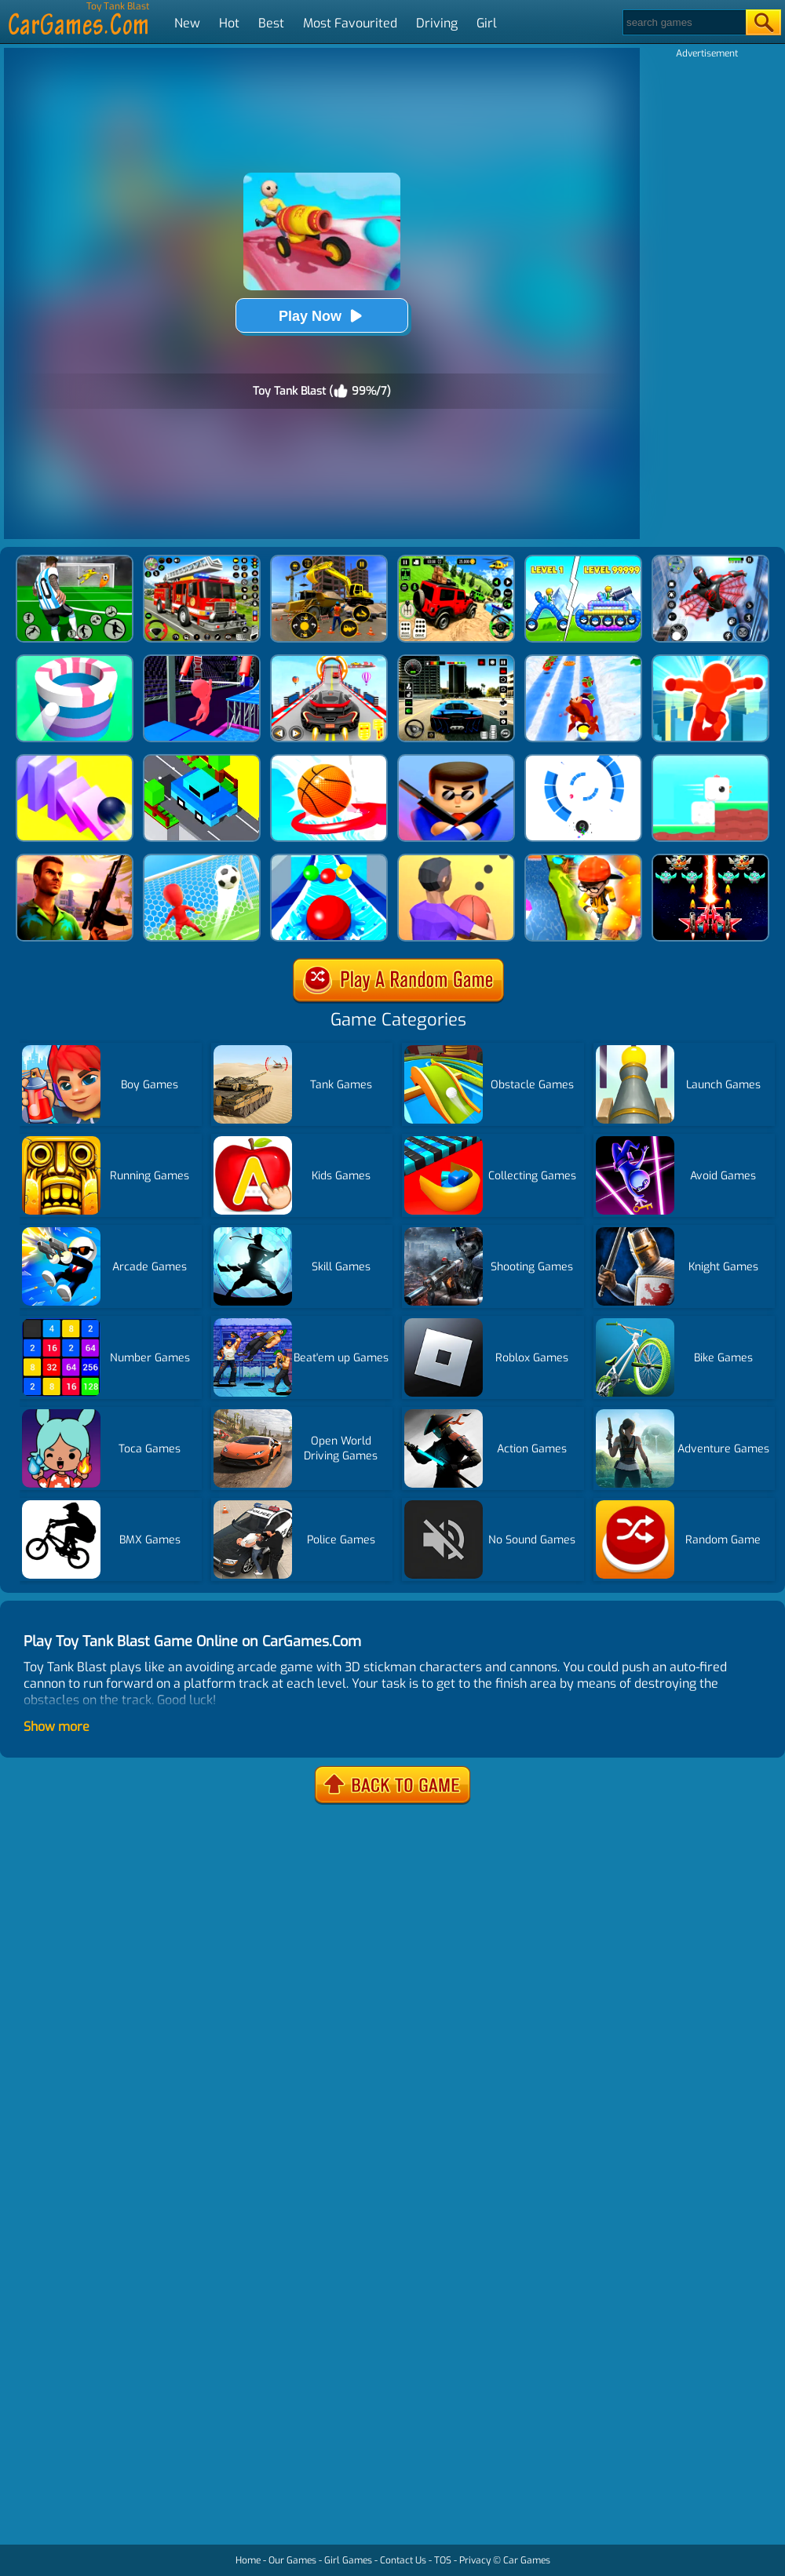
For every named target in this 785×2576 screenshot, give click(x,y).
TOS (442, 2560)
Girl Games (348, 2560)
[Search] (683, 22)
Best (271, 23)
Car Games (526, 2560)
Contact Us (403, 2560)
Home (248, 2560)
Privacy (475, 2560)
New (187, 23)
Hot (229, 23)
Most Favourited (350, 23)
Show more (56, 1726)
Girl (486, 23)
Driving (437, 23)
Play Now (322, 316)
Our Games (292, 2560)
